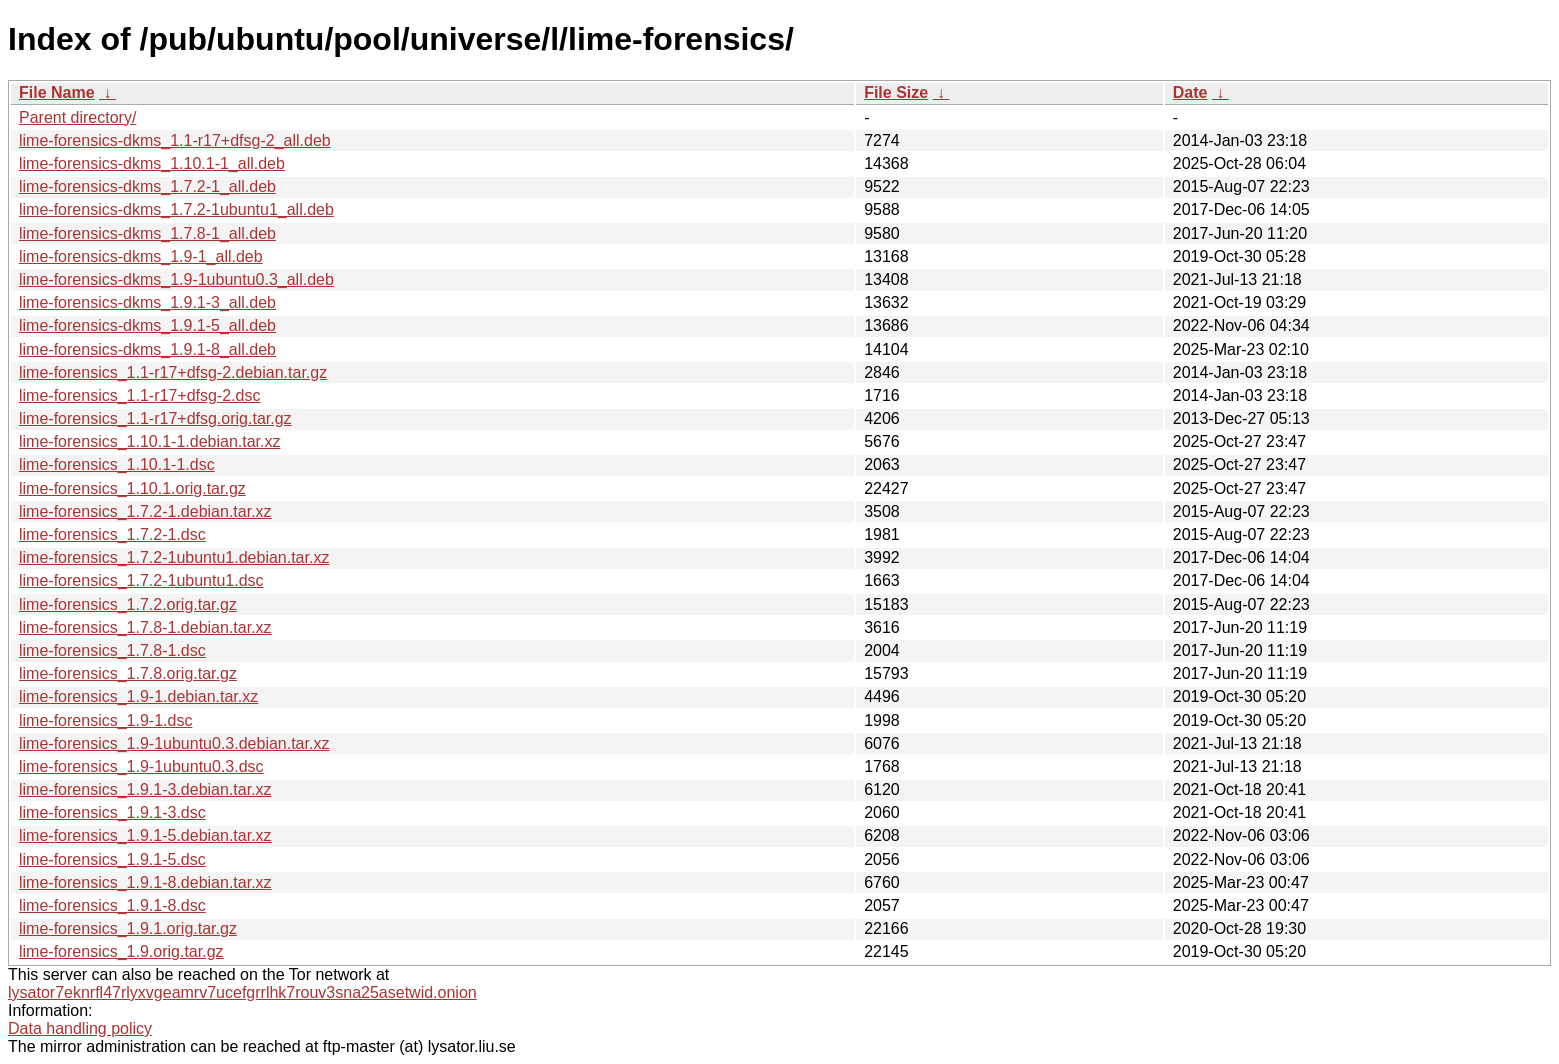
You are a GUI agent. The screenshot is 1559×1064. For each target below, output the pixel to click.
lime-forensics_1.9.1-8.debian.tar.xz (145, 882)
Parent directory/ (77, 117)
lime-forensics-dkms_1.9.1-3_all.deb (147, 302)
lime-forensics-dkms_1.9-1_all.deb (141, 256)
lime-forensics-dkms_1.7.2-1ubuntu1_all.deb (176, 209)
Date (1190, 92)
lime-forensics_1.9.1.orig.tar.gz (128, 928)
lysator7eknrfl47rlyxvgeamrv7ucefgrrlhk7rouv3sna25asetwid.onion (242, 992)
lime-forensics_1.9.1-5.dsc (112, 859)
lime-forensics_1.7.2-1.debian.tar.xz (145, 511)
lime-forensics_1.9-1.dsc (105, 720)
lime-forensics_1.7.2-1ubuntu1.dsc (141, 580)
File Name (57, 92)
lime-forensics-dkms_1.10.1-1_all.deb (152, 163)
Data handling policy (80, 1028)
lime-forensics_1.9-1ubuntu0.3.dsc (141, 766)
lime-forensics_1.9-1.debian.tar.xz (138, 696)
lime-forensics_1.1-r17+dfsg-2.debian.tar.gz (173, 372)
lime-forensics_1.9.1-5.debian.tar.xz (145, 835)
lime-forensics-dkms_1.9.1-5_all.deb (147, 325)
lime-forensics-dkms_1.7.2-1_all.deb (147, 186)
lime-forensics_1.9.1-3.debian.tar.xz (145, 789)
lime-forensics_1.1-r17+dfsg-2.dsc (139, 395)
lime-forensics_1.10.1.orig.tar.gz (132, 488)
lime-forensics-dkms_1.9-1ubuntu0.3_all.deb (176, 279)
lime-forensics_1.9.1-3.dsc (112, 812)
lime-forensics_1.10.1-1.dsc (117, 464)
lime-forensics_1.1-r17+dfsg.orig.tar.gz (155, 418)
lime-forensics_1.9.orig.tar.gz (121, 951)
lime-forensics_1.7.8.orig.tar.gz (128, 673)
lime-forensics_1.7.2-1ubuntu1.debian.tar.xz (174, 557)
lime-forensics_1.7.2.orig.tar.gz (128, 604)
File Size (896, 92)
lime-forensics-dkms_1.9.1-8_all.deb (147, 349)
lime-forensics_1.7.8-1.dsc (112, 650)
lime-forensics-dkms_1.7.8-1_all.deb (147, 233)
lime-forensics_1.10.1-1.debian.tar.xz (149, 441)
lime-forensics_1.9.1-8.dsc (112, 905)
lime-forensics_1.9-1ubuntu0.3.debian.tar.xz (174, 743)
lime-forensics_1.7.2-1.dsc (112, 534)
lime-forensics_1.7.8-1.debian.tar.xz (145, 627)
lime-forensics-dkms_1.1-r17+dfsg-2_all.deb (175, 140)
